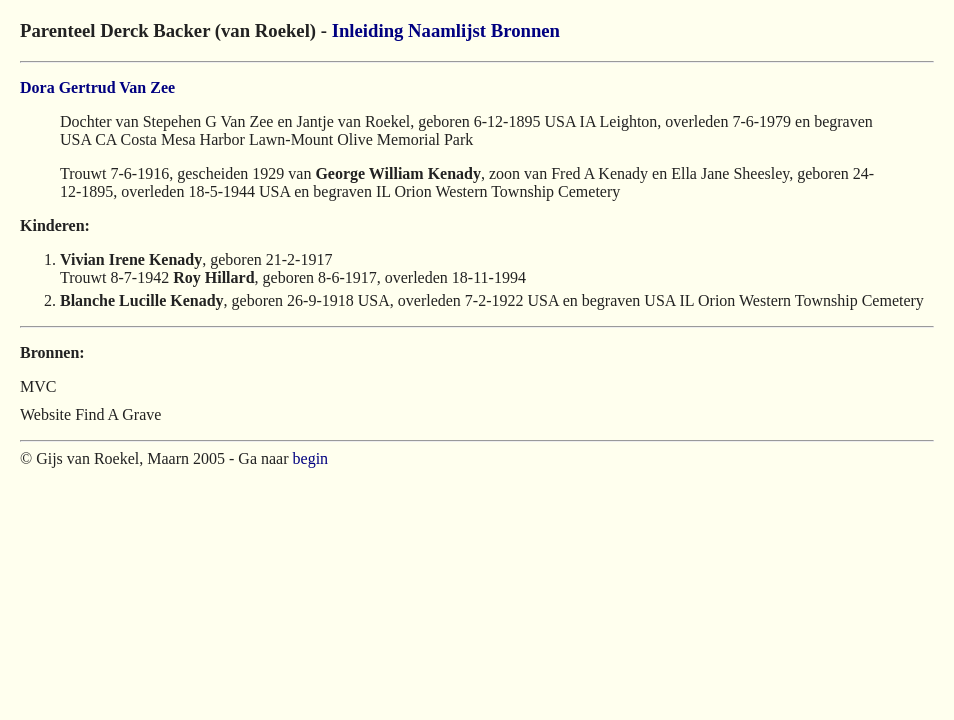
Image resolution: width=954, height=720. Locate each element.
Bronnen (525, 30)
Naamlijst (447, 30)
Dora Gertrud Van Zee (97, 87)
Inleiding (368, 30)
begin (311, 458)
